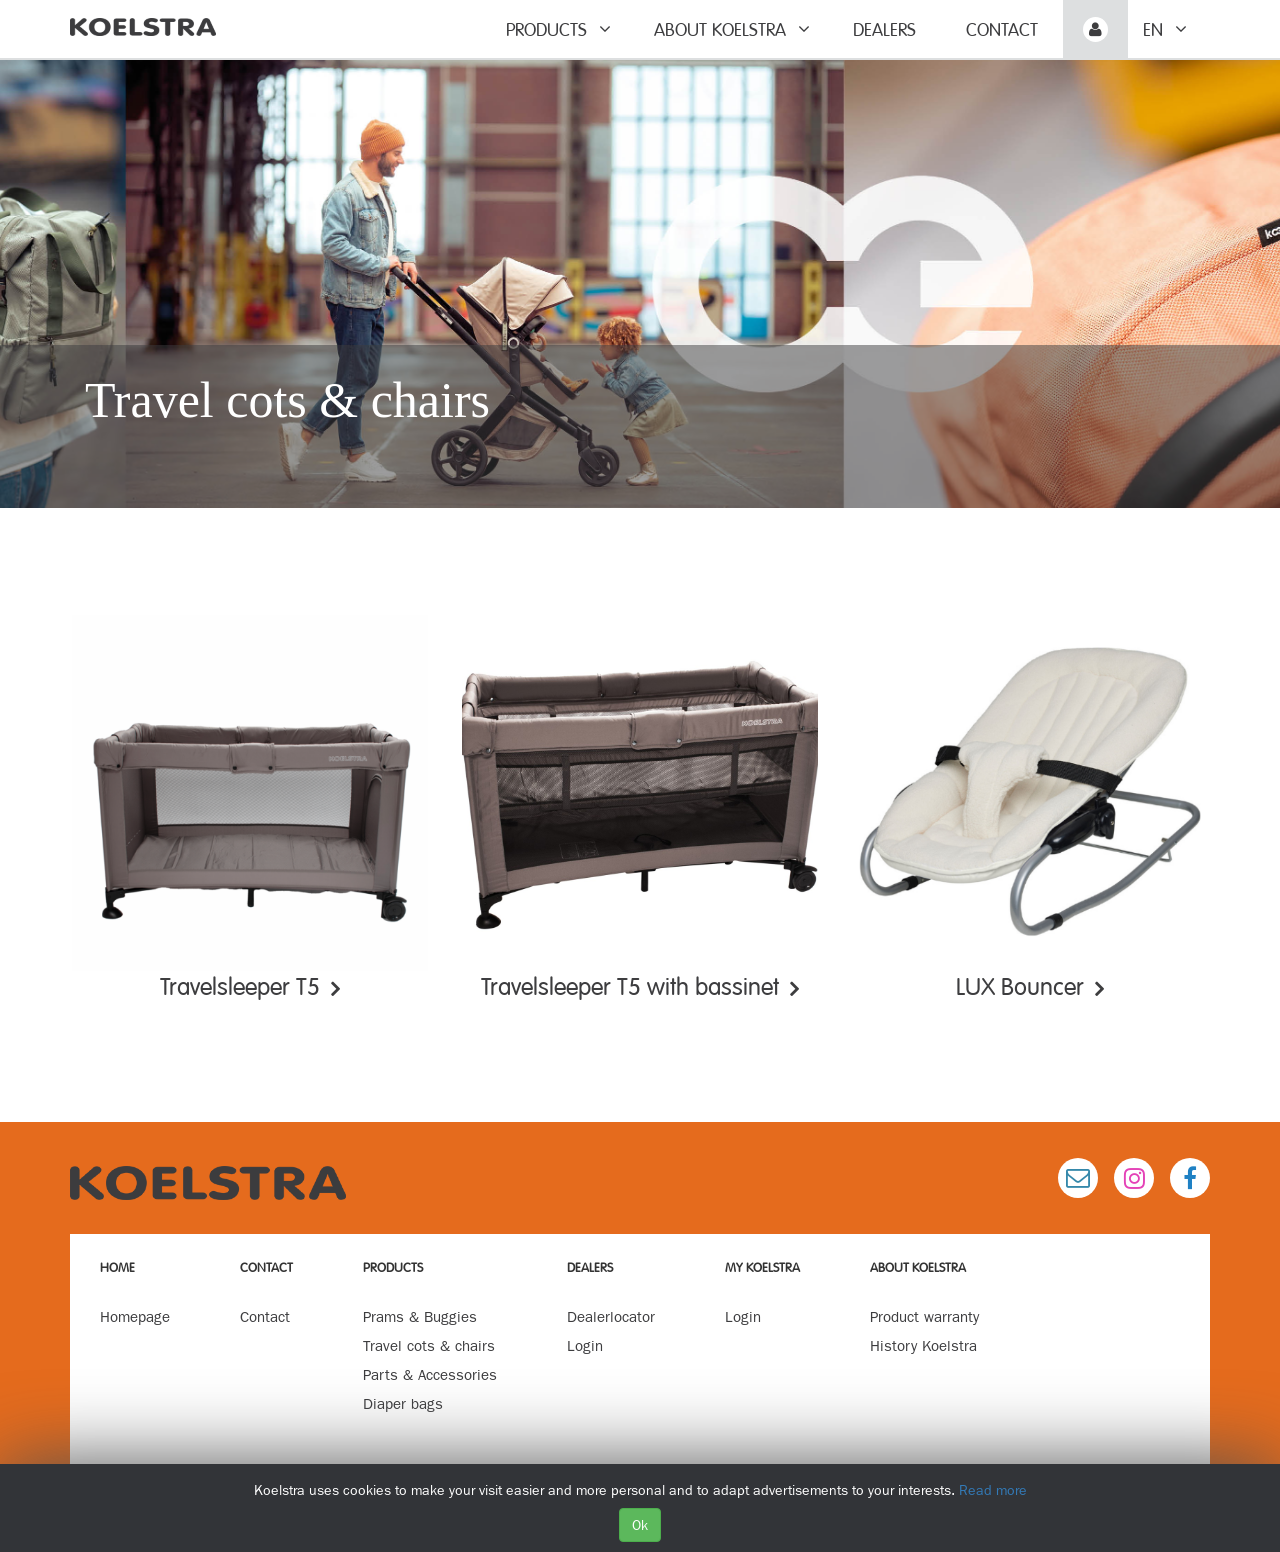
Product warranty (924, 1317)
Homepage (135, 1317)
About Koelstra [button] (732, 30)
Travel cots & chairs (429, 1346)
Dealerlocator (611, 1317)
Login (585, 1346)
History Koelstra (923, 1346)
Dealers (884, 30)
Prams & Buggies (420, 1317)
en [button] (1165, 30)
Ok (640, 1525)
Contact (1002, 30)
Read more (993, 1490)
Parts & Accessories (430, 1375)
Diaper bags (403, 1404)
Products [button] (558, 30)
